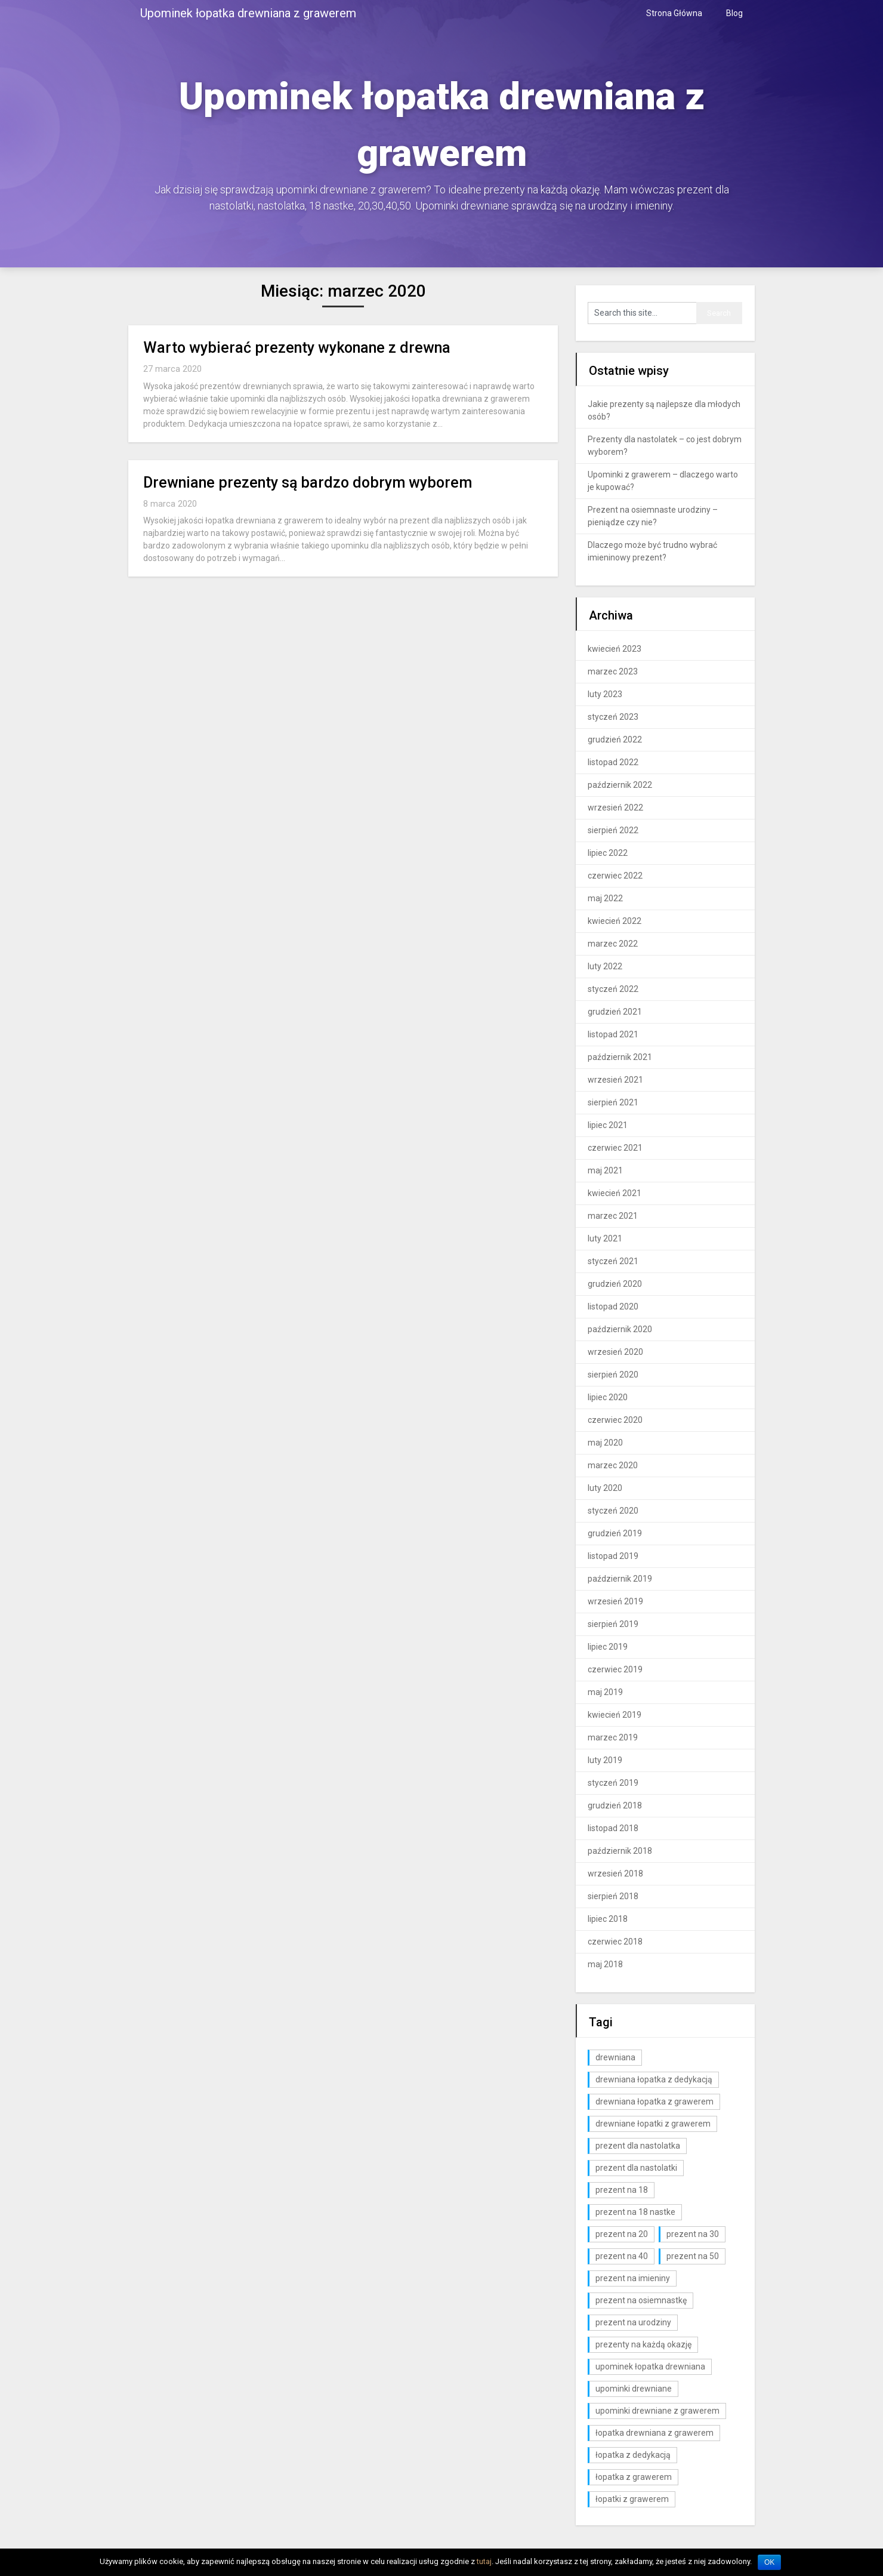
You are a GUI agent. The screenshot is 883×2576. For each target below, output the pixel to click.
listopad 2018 (613, 1828)
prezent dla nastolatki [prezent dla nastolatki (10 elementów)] (636, 2168)
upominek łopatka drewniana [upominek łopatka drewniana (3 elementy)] (650, 2366)
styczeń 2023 (613, 717)
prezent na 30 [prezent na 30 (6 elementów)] (692, 2234)
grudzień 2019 (615, 1533)
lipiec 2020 (608, 1397)
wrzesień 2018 (615, 1873)
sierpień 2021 (613, 1102)
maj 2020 (605, 1442)
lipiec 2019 (608, 1646)
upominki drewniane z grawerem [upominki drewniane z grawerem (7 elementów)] (657, 2410)
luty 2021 (605, 1238)
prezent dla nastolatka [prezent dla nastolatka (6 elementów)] (637, 2145)
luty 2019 (605, 1760)
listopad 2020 (613, 1306)
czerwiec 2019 (615, 1669)
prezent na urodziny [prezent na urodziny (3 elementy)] (633, 2322)
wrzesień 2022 (615, 807)
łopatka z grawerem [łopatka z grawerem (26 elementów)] (633, 2477)
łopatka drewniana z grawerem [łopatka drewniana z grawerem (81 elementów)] (654, 2433)
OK (769, 2562)
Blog (734, 13)
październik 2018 (620, 1851)
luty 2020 (605, 1488)
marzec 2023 (613, 671)
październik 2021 (620, 1057)
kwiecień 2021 (614, 1193)
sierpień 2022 (613, 830)
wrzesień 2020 (615, 1352)
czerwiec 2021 (615, 1148)
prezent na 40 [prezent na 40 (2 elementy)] (621, 2256)
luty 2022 (605, 966)
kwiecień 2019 (614, 1715)
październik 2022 (620, 785)
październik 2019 (620, 1578)
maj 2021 (605, 1170)
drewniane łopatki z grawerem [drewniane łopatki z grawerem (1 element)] (653, 2123)
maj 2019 (605, 1692)
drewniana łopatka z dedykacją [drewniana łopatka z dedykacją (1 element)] (653, 2079)
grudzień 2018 (615, 1805)
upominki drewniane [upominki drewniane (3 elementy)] (633, 2388)
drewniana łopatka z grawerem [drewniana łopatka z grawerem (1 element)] (654, 2101)
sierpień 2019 (613, 1624)
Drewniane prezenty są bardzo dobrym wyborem (307, 482)
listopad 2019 (613, 1556)
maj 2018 (605, 1964)
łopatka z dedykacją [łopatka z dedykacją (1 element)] (633, 2455)
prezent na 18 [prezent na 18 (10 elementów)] (621, 2190)
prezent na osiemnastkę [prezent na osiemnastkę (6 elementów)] (641, 2300)
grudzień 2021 (615, 1011)
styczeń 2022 (613, 989)
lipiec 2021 (608, 1125)
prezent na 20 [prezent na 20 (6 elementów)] (621, 2234)
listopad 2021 (613, 1034)
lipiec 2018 (608, 1919)
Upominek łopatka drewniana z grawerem (248, 13)
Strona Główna (674, 13)
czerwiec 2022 (615, 875)
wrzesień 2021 (615, 1079)
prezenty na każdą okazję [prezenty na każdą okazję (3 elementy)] (643, 2344)
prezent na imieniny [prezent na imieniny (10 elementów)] (632, 2278)
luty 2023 (605, 694)
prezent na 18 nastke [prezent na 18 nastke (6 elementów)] (635, 2212)
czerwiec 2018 (615, 1941)
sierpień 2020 (613, 1374)
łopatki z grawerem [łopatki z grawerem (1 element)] (632, 2499)
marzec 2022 (613, 943)
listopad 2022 (613, 762)
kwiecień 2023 (614, 649)
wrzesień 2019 (615, 1601)
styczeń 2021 (613, 1261)
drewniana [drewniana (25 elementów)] (615, 2057)
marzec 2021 (613, 1216)
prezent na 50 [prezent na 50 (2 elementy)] (692, 2256)
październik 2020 (620, 1329)
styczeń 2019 (613, 1783)
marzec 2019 (613, 1737)
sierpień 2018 (613, 1896)
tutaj (484, 2561)
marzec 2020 (613, 1465)
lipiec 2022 (608, 853)
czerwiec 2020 (615, 1420)
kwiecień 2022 (614, 921)
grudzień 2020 (615, 1284)
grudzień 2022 (615, 739)
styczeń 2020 (613, 1510)
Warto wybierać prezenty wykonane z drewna (296, 347)
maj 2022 (605, 898)
